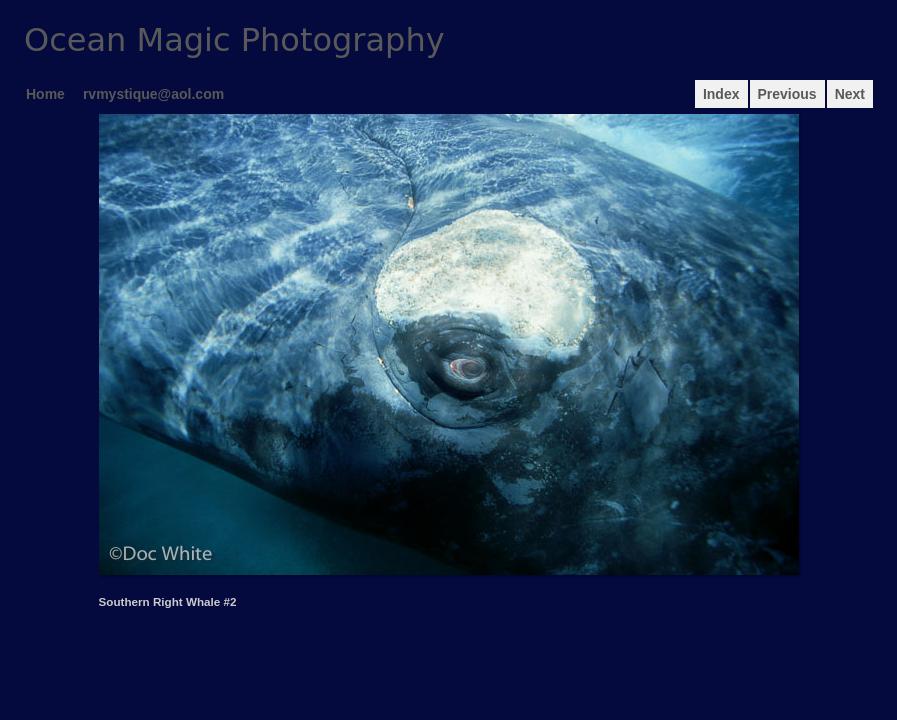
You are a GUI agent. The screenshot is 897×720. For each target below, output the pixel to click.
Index (721, 94)
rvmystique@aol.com (153, 94)
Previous (787, 94)
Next (850, 94)
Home (45, 94)
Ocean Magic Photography (234, 40)
